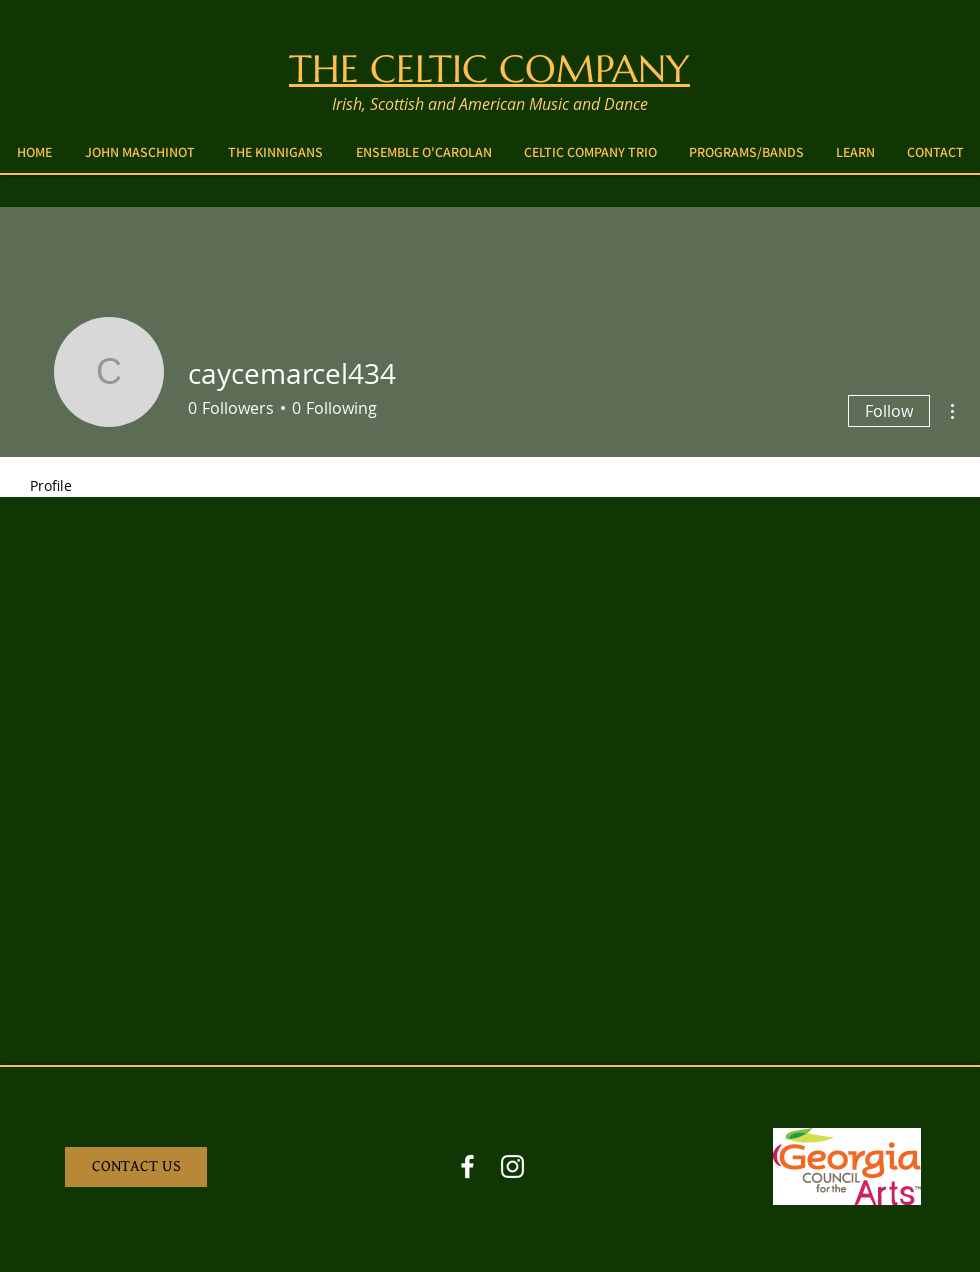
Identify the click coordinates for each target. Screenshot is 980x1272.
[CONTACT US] (136, 1167)
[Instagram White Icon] (512, 1166)
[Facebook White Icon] (467, 1166)
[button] (746, 152)
